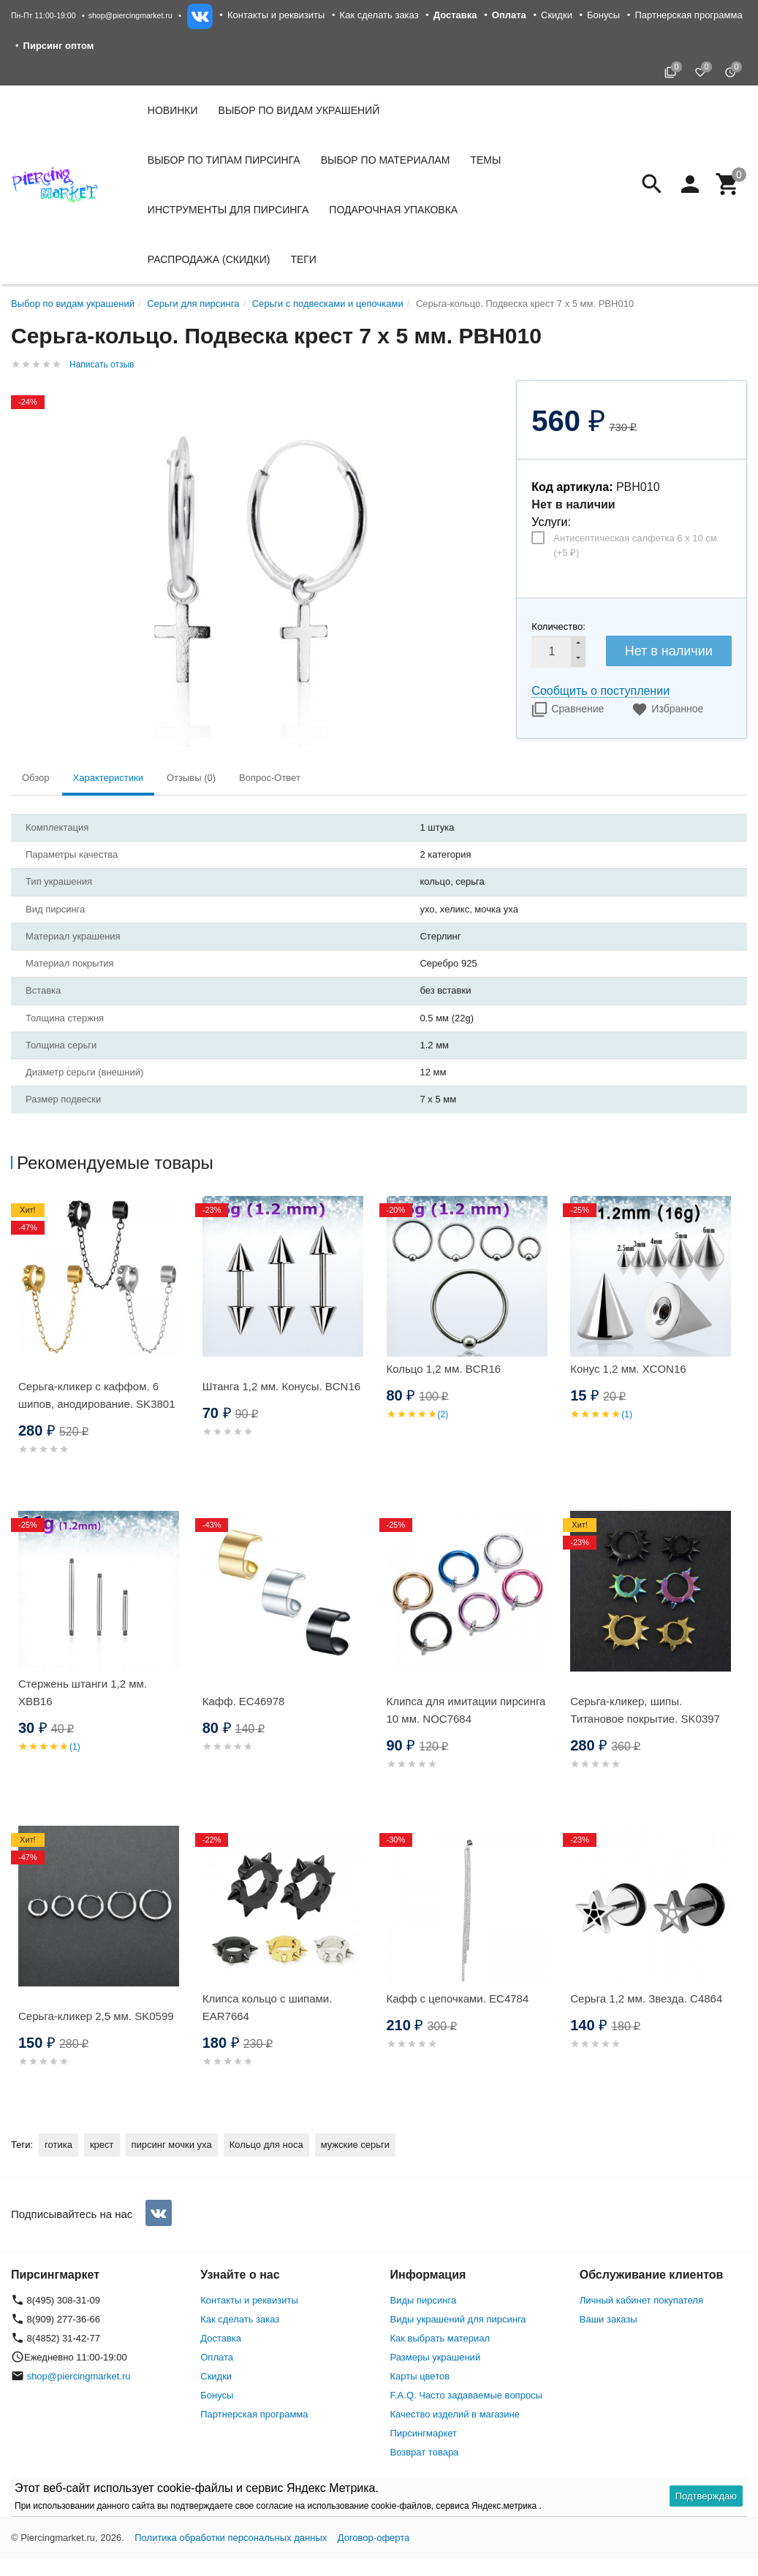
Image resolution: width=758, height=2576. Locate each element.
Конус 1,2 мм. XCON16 (628, 1369)
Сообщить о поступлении (600, 691)
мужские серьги (355, 2144)
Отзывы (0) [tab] (191, 777)
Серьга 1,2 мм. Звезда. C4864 (646, 1998)
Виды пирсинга (423, 2300)
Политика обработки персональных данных (230, 2537)
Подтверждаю (706, 2496)
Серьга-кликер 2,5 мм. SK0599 (96, 2016)
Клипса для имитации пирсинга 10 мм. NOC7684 (466, 1710)
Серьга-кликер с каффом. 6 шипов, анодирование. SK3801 (96, 1395)
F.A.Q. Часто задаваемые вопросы (466, 2395)
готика (58, 2144)
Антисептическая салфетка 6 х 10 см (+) (634, 545)
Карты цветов (420, 2376)
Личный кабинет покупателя (641, 2300)
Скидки (556, 14)
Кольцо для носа (266, 2144)
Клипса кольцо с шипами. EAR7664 (267, 2007)
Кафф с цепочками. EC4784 (458, 1998)
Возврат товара (424, 2452)
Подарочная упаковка (393, 210)
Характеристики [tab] (108, 777)
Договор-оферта (374, 2537)
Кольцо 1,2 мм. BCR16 (444, 1369)
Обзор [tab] (36, 777)
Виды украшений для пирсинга (458, 2319)
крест (102, 2144)
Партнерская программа (688, 14)
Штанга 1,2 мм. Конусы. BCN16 (281, 1386)
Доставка (220, 2338)
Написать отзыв (101, 364)
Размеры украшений (435, 2357)
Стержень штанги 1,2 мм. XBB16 (82, 1692)
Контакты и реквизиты (276, 14)
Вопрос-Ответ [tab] (269, 777)
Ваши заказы (608, 2319)
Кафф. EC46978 (243, 1701)
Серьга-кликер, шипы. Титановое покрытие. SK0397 (645, 1710)
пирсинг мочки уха (172, 2144)
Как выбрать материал (440, 2338)
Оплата (216, 2357)
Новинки (173, 110)
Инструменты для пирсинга (228, 210)
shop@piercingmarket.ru (130, 15)
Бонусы (603, 14)
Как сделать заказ (379, 14)
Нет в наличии (669, 651)
